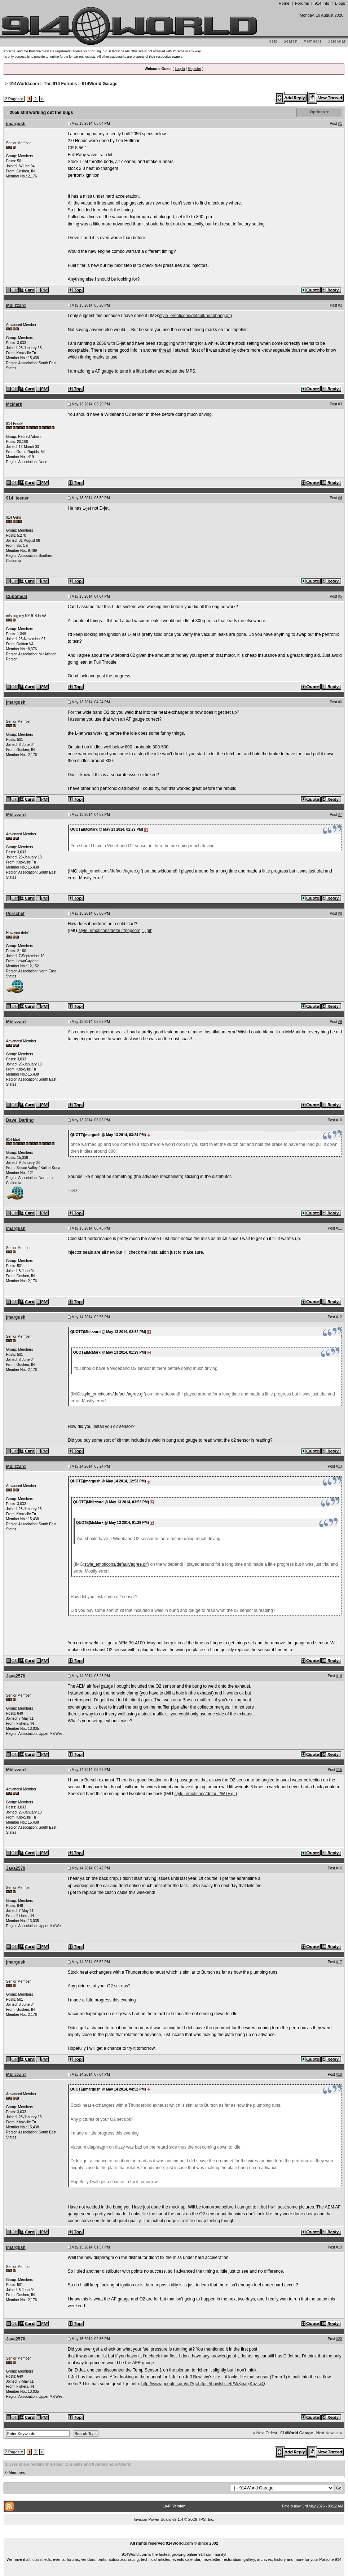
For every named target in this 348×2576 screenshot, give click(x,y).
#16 (339, 1868)
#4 (340, 498)
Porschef (15, 913)
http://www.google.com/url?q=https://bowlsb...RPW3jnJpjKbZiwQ (203, 2383)
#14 (339, 1676)
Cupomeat (16, 596)
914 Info (321, 3)
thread (165, 350)
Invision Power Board (152, 2519)
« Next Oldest (265, 2433)
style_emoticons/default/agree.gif (110, 871)
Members (313, 41)
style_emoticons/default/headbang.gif (194, 315)
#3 (340, 404)
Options (317, 112)
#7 (340, 815)
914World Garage (99, 83)
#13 (339, 1466)
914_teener (17, 498)
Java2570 (15, 1676)
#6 (340, 702)
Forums (302, 3)
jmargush (16, 123)
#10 (339, 1120)
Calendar (336, 41)
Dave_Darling (20, 1120)
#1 (340, 124)
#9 (340, 1022)
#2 (340, 305)
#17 (339, 1962)
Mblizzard (16, 305)
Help (273, 41)
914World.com (24, 83)
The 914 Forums (60, 83)
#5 (340, 596)
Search (290, 41)
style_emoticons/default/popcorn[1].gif (115, 930)
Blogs (340, 3)
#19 (339, 2247)
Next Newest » (329, 2433)
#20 (339, 2339)
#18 (339, 2074)
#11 (339, 1228)
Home (283, 3)
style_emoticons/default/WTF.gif (205, 1793)
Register (194, 69)
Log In (180, 69)
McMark (14, 404)
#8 (340, 913)
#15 (339, 1770)
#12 (339, 1317)
